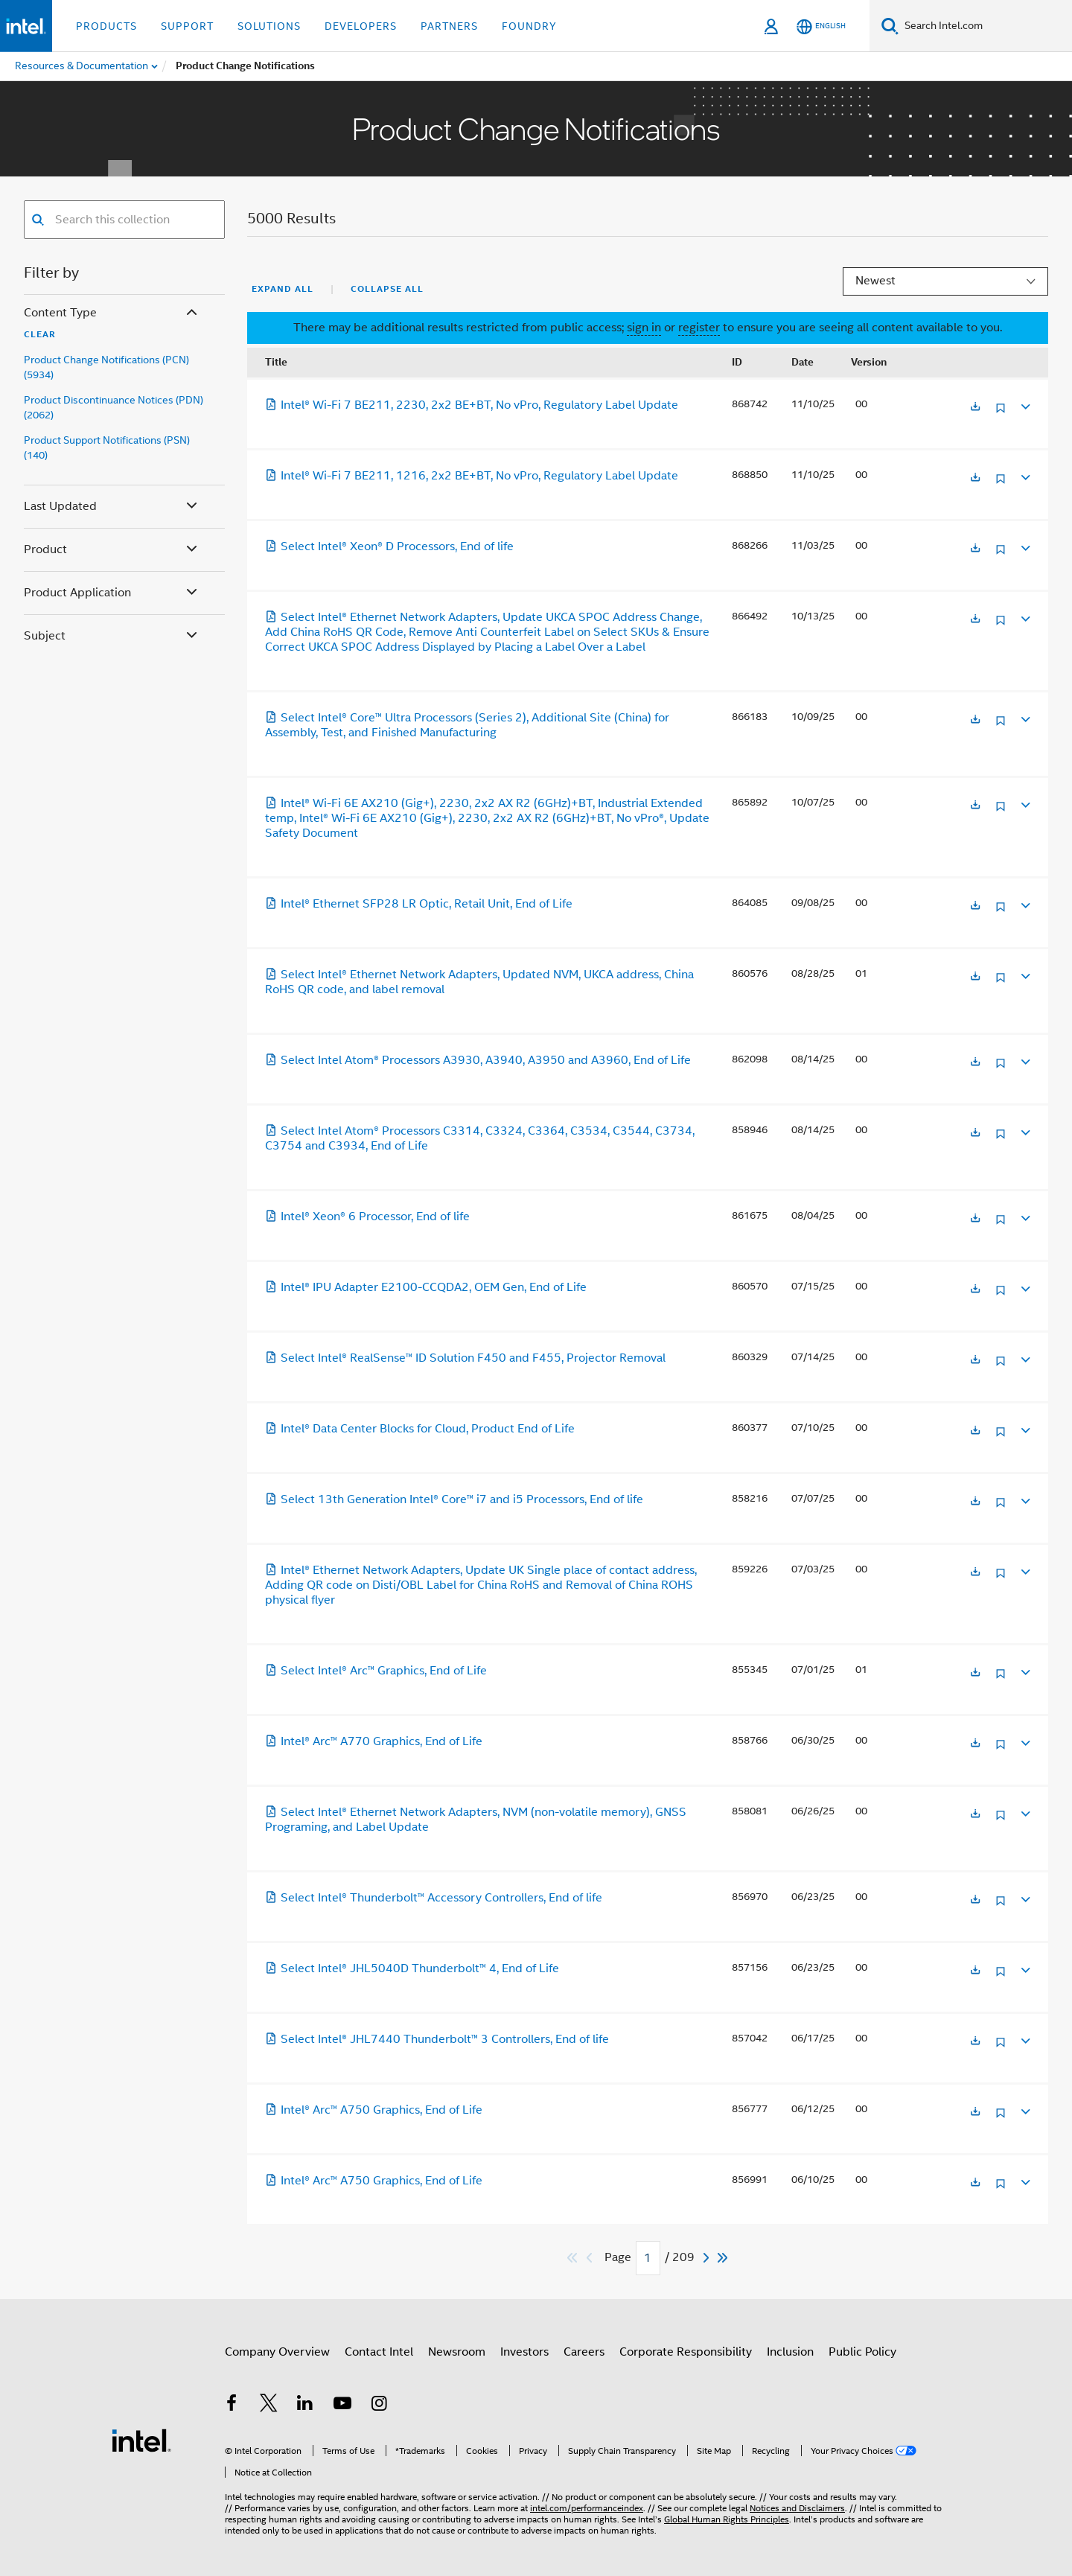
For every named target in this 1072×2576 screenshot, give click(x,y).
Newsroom (456, 2351)
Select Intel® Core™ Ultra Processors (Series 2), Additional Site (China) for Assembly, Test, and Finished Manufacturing (467, 725)
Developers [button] (361, 26)
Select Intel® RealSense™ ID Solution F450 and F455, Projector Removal (465, 1358)
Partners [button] (449, 26)
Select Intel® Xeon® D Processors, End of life (389, 546)
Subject (112, 636)
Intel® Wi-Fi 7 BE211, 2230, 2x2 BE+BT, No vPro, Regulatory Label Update (471, 405)
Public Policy (862, 2351)
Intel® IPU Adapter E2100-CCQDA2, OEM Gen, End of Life (426, 1287)
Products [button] (106, 26)
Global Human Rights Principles (726, 2519)
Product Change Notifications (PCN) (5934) (106, 367)
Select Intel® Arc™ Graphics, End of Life (376, 1670)
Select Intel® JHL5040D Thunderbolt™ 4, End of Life (412, 1968)
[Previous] (591, 2258)
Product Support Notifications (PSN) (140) (107, 447)
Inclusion (790, 2351)
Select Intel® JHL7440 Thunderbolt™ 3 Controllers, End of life (437, 2039)
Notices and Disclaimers (797, 2507)
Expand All (282, 289)
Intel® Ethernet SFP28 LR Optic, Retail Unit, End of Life (418, 903)
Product (112, 549)
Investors (524, 2351)
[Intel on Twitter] (268, 2405)
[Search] (890, 25)
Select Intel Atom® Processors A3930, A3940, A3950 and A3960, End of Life (478, 1060)
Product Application (112, 593)
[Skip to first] (572, 2258)
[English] (821, 26)
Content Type (112, 313)
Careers (584, 2351)
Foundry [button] (529, 26)
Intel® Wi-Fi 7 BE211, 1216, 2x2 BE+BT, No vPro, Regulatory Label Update (471, 475)
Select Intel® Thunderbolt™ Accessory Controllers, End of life (433, 1897)
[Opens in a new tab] (975, 408)
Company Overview (277, 2351)
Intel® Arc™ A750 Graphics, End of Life (373, 2109)
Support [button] (187, 26)
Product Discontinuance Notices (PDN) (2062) (113, 407)
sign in (644, 327)
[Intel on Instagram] (379, 2405)
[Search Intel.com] (985, 26)
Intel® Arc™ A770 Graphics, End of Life (373, 1741)
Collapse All (387, 289)
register (699, 327)
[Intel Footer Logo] (141, 2439)
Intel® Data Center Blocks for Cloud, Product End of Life (420, 1428)
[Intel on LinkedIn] (305, 2405)
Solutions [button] (269, 26)
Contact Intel (379, 2351)
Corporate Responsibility (685, 2351)
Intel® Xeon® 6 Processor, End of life (367, 1216)
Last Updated (112, 506)
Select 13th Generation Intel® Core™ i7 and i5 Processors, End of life (454, 1499)
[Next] (708, 2258)
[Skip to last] (723, 2258)
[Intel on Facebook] (231, 2405)
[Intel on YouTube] (342, 2405)
